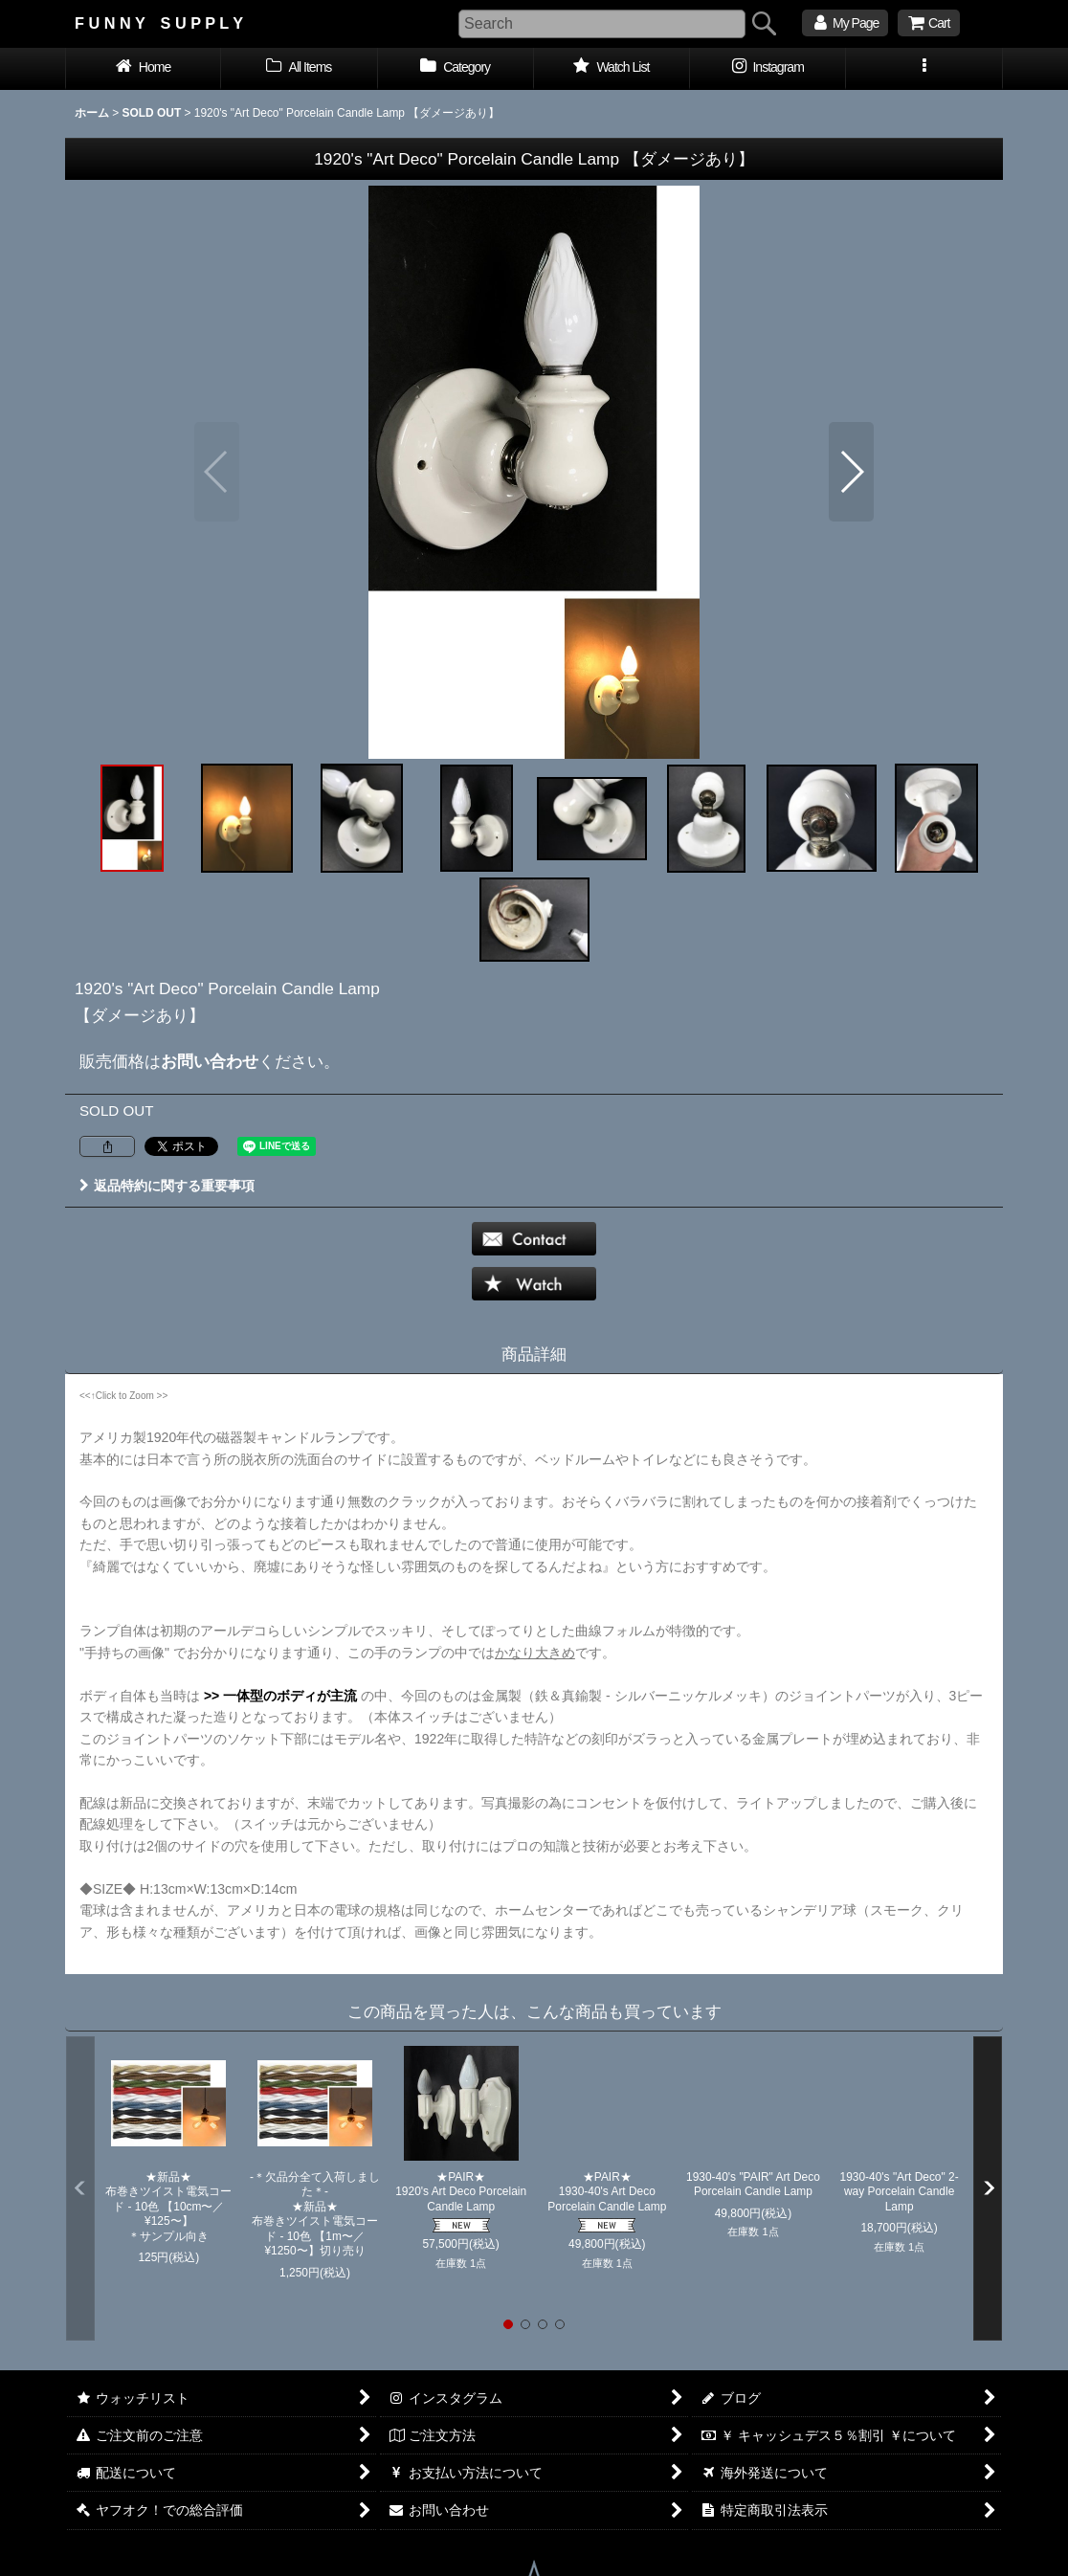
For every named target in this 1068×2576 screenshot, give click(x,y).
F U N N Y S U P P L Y (159, 23)
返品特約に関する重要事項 (167, 1185)
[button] (924, 69)
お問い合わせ (209, 1061)
